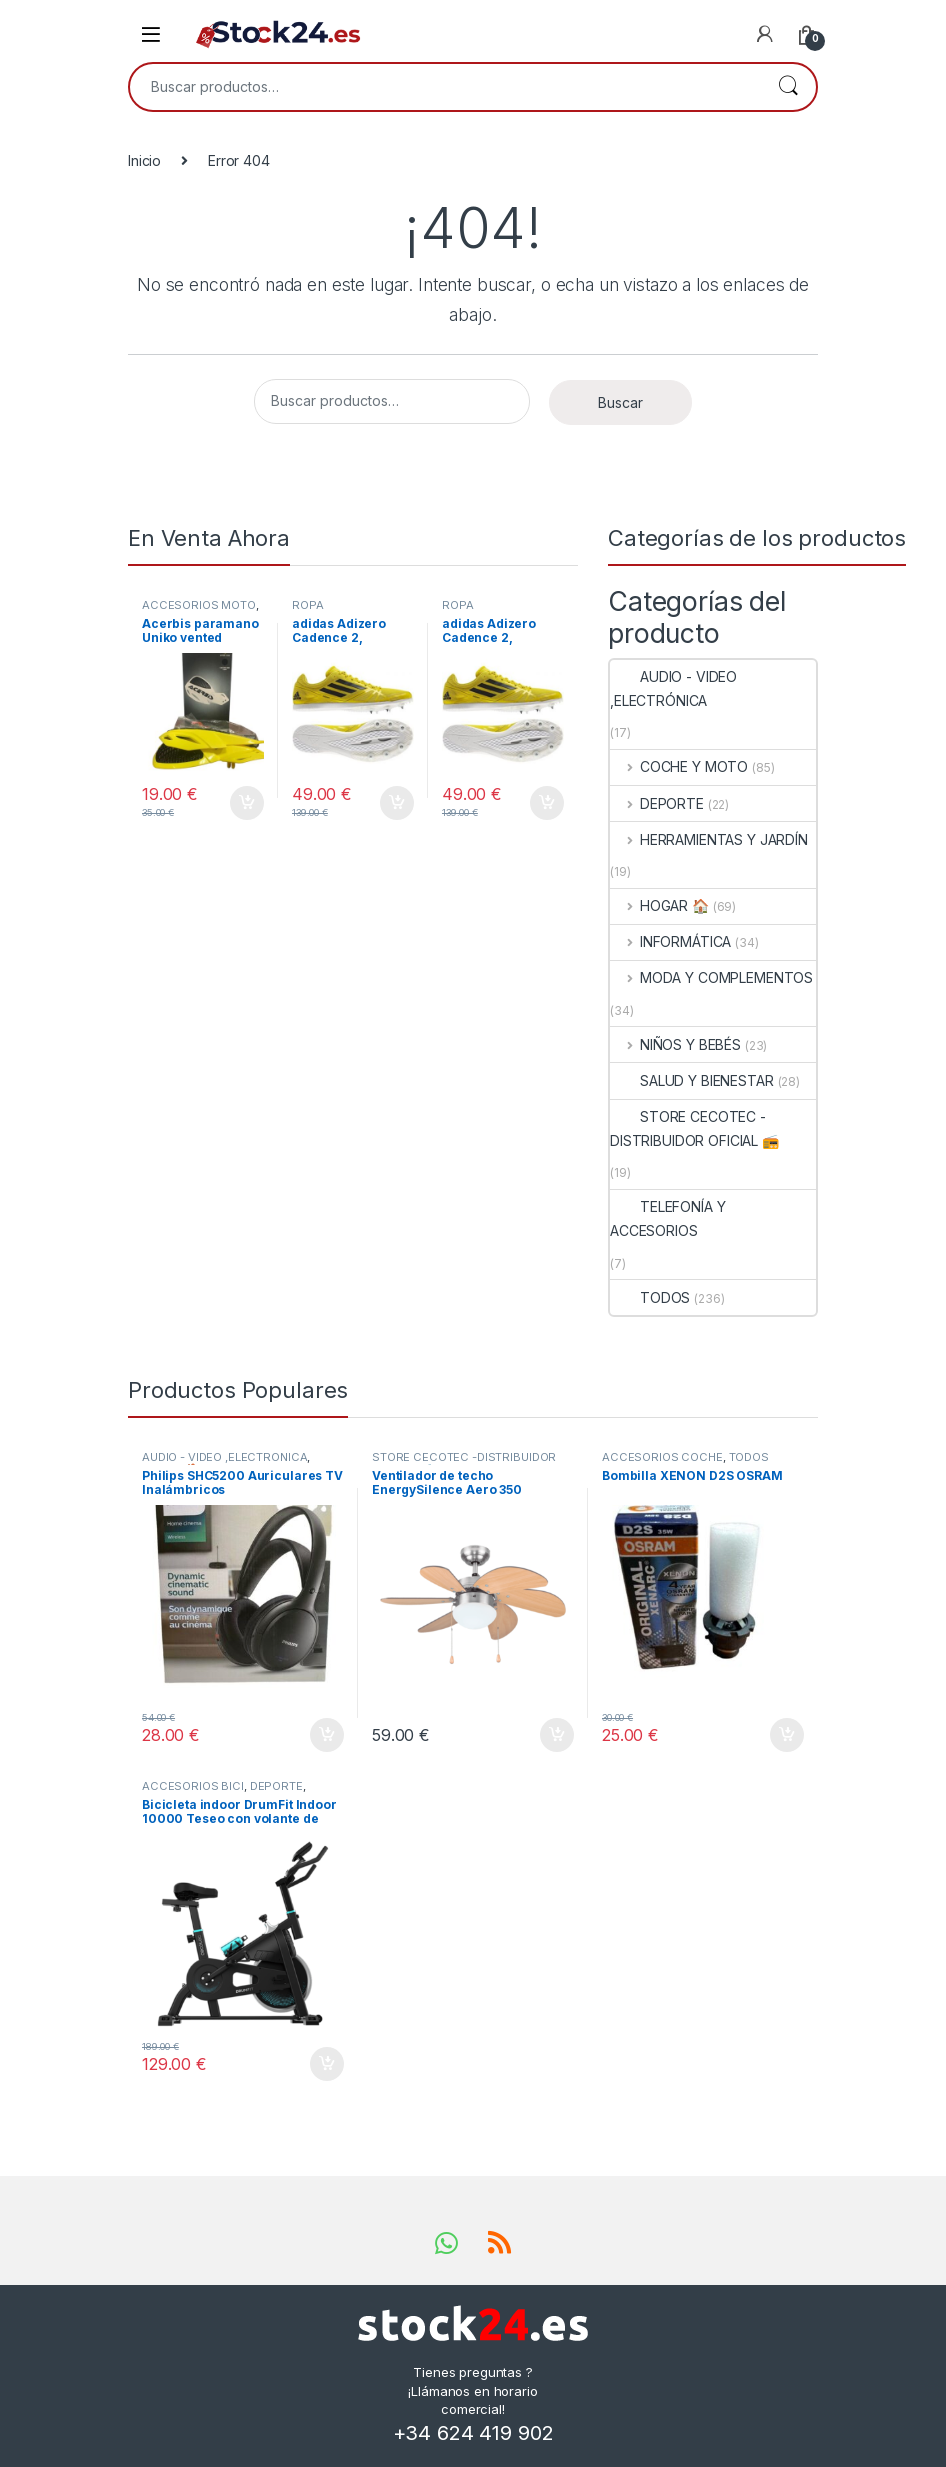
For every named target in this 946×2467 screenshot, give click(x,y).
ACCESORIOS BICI (193, 1786)
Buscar (788, 87)
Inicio (144, 160)
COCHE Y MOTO (679, 766)
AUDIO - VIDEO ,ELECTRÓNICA (673, 688)
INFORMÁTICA (670, 941)
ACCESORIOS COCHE (662, 1457)
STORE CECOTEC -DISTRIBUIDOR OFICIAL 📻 (694, 1128)
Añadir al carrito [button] (247, 803)
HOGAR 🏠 (659, 905)
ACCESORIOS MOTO (199, 605)
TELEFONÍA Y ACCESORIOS (667, 1218)
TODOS (650, 1297)
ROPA (307, 605)
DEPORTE (657, 803)
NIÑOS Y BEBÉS (675, 1044)
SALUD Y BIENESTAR (692, 1080)
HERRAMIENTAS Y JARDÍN (709, 839)
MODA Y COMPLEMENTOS (711, 977)
